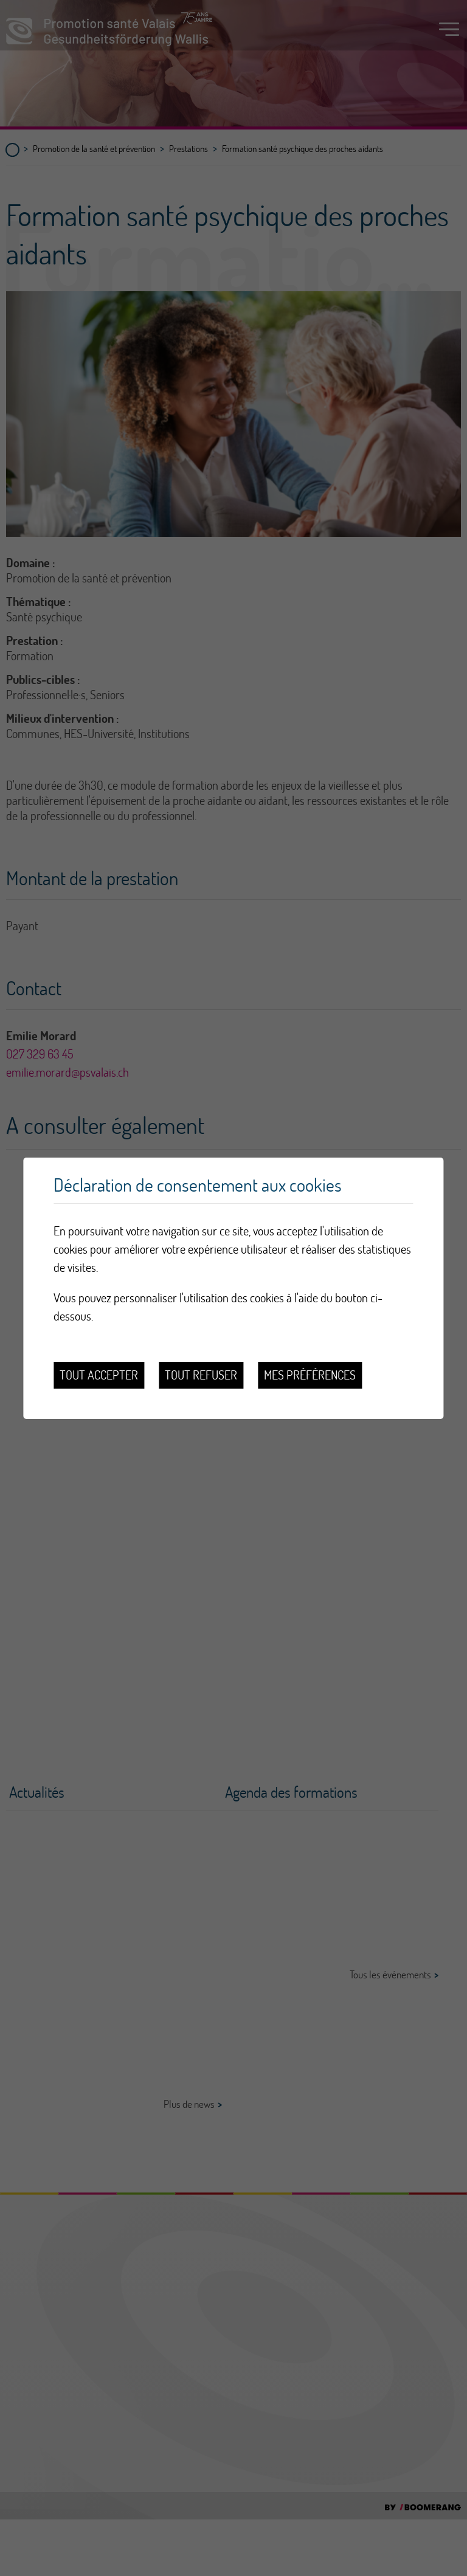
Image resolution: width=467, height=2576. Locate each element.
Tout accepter (99, 1375)
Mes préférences (310, 1375)
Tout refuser (201, 1375)
